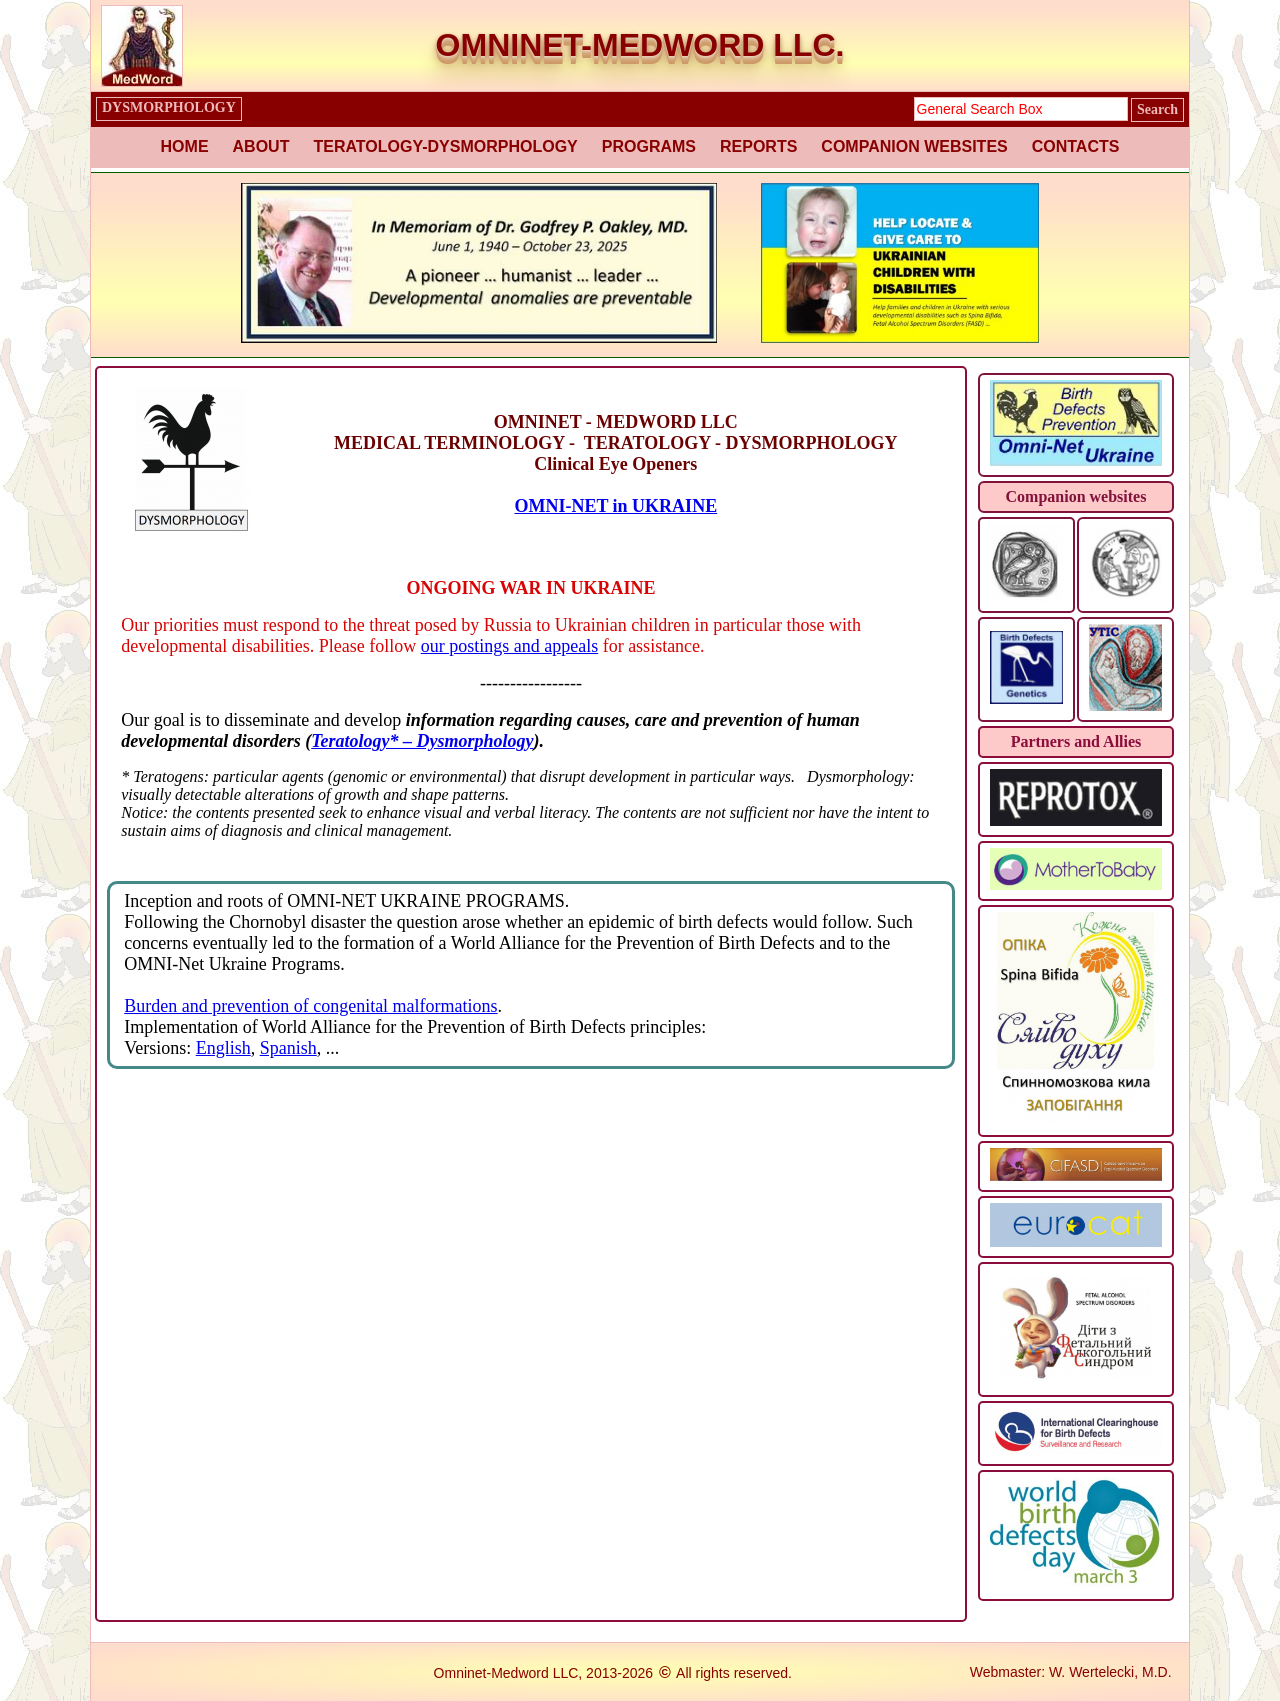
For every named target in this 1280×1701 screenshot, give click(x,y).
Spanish (288, 1048)
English (223, 1048)
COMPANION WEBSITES (914, 146)
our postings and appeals (509, 646)
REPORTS (758, 146)
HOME (185, 146)
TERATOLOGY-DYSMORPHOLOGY (445, 146)
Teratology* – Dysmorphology (422, 741)
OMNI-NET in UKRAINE (615, 506)
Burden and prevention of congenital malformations (310, 1006)
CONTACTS (1076, 146)
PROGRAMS (649, 146)
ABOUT (261, 146)
